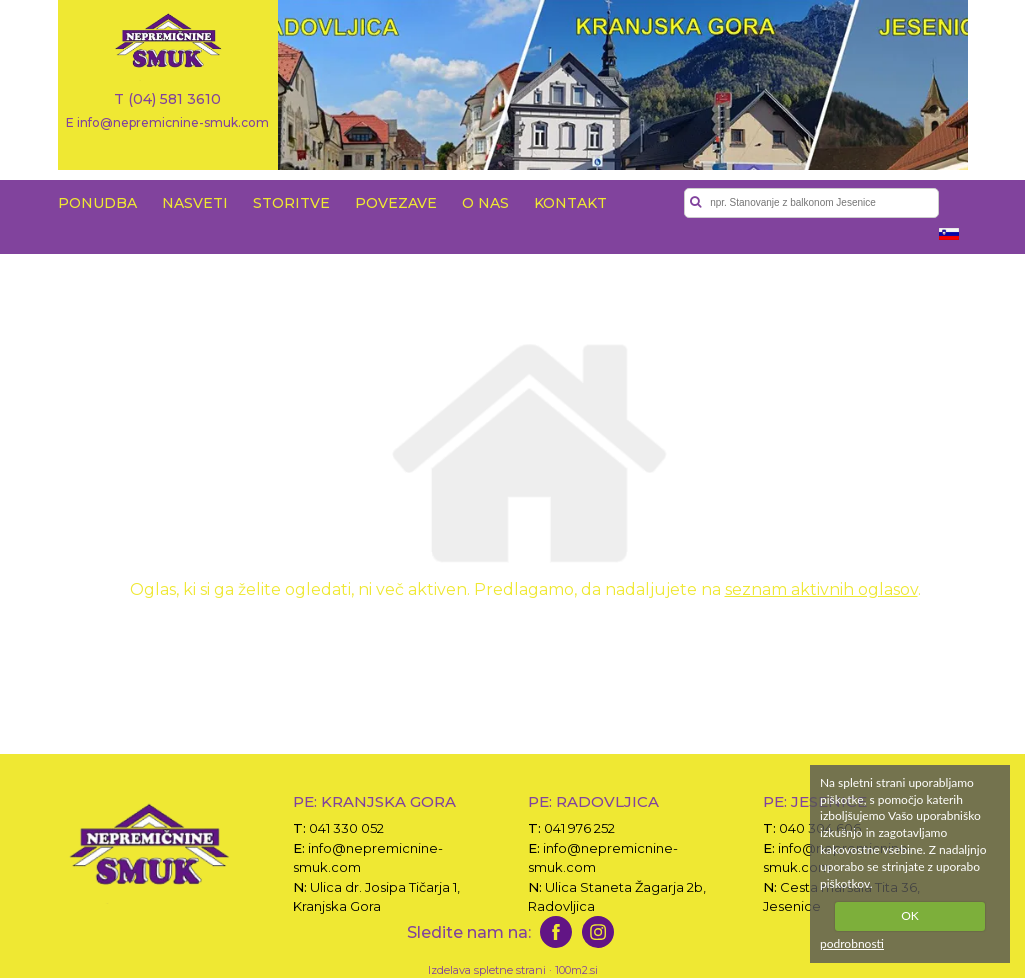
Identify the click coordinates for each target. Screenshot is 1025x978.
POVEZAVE (396, 203)
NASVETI (195, 203)
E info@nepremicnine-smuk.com (167, 122)
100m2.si (576, 970)
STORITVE (291, 203)
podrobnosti (852, 943)
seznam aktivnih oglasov (821, 589)
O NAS (485, 203)
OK (910, 915)
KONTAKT (570, 203)
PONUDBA (97, 203)
